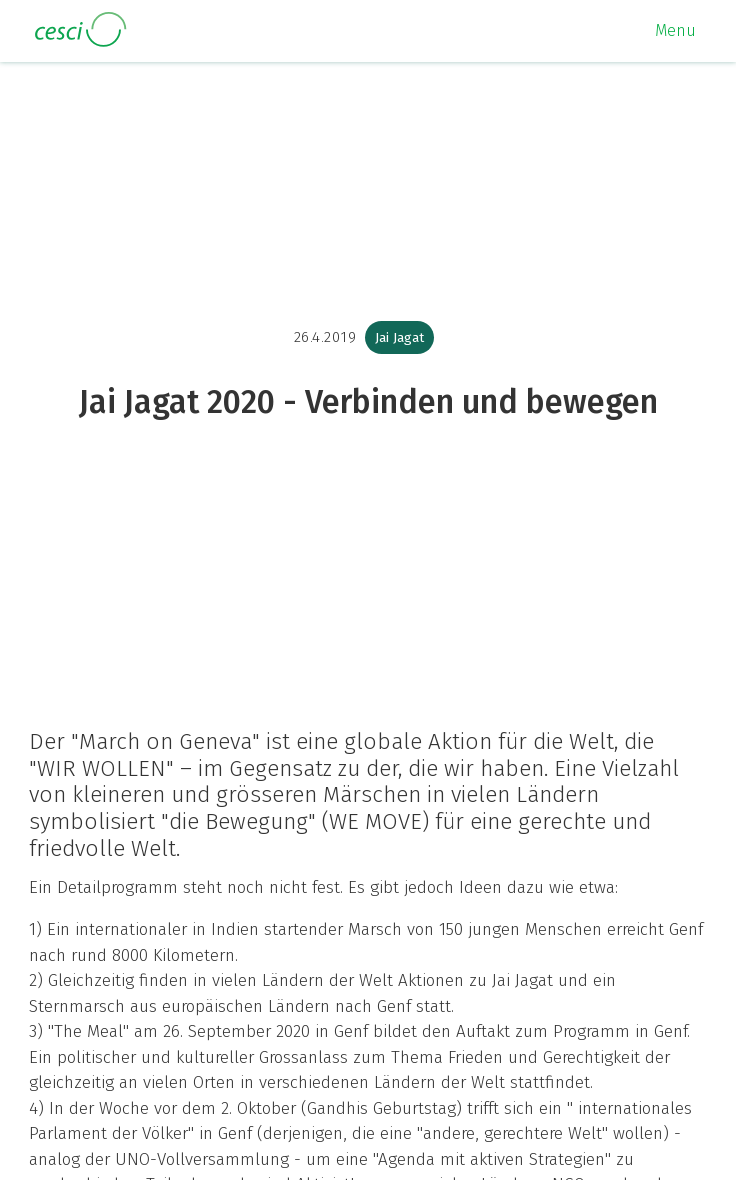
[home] (75, 30)
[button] (675, 31)
